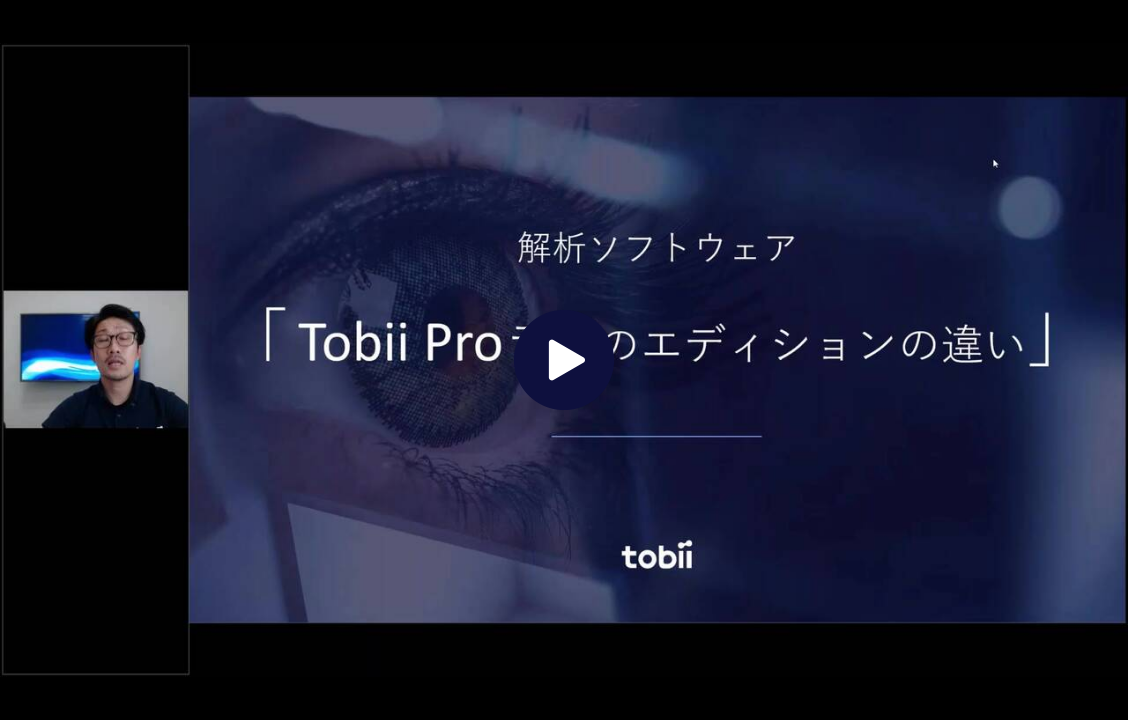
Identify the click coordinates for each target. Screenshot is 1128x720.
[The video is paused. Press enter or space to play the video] (564, 360)
